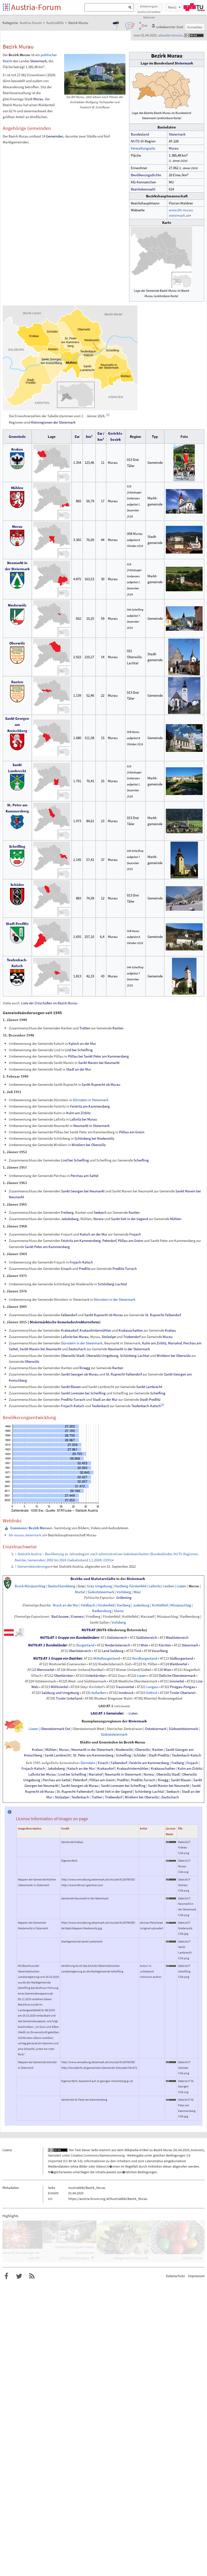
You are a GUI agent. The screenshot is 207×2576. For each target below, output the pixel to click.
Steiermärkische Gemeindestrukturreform (64, 1322)
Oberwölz (17, 643)
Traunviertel (125, 1687)
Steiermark (184, 63)
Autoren (197, 2150)
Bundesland (140, 134)
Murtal (80, 1592)
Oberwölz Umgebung (102, 1355)
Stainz (118, 1611)
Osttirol (151, 1693)
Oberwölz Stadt (73, 1355)
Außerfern (98, 1693)
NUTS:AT (89, 1630)
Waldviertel (178, 1664)
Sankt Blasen (71, 1386)
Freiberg (67, 1212)
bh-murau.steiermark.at (27, 1535)
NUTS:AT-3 (57, 1658)
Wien (144, 1645)
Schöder (17, 884)
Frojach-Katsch (81, 1262)
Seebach (100, 1212)
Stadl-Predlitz (17, 923)
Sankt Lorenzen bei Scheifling (83, 1393)
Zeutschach (77, 1349)
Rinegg (84, 1367)
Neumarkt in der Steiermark (129, 1349)
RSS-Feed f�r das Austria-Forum (32, 2276)
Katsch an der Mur (82, 1043)
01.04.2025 (181, 2150)
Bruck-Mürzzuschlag (30, 1586)
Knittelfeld (160, 1605)
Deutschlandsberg (61, 1586)
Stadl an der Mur (78, 1069)
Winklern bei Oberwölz (89, 1144)
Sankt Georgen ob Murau (79, 1374)
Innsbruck (126, 1693)
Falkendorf (69, 1315)
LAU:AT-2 (107, 1713)
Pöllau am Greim (131, 1132)
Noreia (98, 1218)
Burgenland (85, 1645)
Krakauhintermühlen (95, 1330)
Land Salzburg (112, 1651)
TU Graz (194, 7)
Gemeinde (17, 436)
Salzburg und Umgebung (60, 1693)
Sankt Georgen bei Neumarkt (83, 1191)
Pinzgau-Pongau (182, 1687)
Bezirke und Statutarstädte (93, 1579)
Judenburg (141, 1605)
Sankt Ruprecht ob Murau (101, 1084)
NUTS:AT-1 (69, 1637)
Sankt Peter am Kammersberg (47, 1246)
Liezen (181, 1586)
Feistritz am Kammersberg (90, 1106)
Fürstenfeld (105, 1605)
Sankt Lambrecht (149, 1386)
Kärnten (165, 1645)
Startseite (6, 7)
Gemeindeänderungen (34, 1566)
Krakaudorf (69, 1330)
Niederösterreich (117, 1645)
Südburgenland (181, 1658)
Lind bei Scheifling (79, 1050)
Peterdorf (109, 1240)
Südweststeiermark (183, 1729)
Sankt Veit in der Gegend (129, 1218)
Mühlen (17, 487)
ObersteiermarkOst (55, 1729)
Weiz (137, 1592)
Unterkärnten (95, 1675)
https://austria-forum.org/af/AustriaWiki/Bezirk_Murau (107, 2199)
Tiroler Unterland (69, 1698)
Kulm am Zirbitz (78, 1113)
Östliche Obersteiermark (177, 1675)
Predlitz (84, 1268)
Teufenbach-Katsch (146, 1405)
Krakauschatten (131, 1330)
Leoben (168, 1586)
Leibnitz (155, 1586)
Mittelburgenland (106, 1658)
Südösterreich (146, 1637)
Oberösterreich (80, 1651)
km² (89, 436)
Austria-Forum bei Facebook (6, 2276)
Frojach (135, 1234)
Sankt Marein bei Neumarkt (99, 1062)
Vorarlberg (160, 1651)
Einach (66, 1268)
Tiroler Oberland (182, 1693)
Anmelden (194, 27)
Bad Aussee (60, 1616)
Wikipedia (131, 2150)
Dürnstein (88, 1763)
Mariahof (175, 1343)
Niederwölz (17, 605)
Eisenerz (77, 1616)
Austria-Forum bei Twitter (19, 2276)
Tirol (137, 1651)
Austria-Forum (36, 7)
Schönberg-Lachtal (112, 1284)
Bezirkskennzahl (143, 189)
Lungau (152, 1687)
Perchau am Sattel (84, 1175)
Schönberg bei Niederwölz (94, 1138)
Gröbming (124, 1597)
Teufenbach (100, 1405)
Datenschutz (175, 2275)
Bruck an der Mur (66, 1605)
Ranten (17, 682)
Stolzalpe (109, 1336)
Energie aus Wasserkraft (131, 2258)
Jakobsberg (70, 1218)
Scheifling (17, 846)
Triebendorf (132, 1336)
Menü (172, 7)
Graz (81, 1586)
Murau (174, 148)
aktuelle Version (170, 35)
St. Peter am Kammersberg (93, 1755)
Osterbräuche (192, 2258)
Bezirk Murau (163, 2150)
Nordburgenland (144, 1658)
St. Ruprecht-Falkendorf (163, 1315)
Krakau (17, 449)
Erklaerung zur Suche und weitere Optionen (148, 8)
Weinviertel (45, 1669)
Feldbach (88, 1605)
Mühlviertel (59, 1687)
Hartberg (124, 1605)
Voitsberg (124, 1592)
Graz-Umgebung (99, 1586)
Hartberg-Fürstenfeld (130, 1586)
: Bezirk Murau (30, 1528)
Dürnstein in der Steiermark (114, 1299)
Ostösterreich (117, 1637)
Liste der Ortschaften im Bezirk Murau (49, 1003)
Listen (133, 1713)
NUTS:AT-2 (47, 1645)
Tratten (84, 1028)
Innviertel (177, 1681)
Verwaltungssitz (143, 148)
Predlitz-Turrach (124, 1268)
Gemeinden (54, 136)
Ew (77, 436)
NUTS (135, 141)
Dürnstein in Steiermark (91, 1100)
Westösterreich (177, 1637)
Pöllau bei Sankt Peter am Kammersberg (98, 1056)
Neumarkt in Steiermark (91, 1125)
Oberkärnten (63, 1675)
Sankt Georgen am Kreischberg (17, 724)
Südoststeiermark (100, 1592)
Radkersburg (101, 1611)
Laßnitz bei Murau (83, 1119)
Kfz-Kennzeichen (143, 182)
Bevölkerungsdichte (146, 175)
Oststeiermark (155, 1729)
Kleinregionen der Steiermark (53, 422)
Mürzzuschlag (180, 1605)
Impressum (196, 2275)
